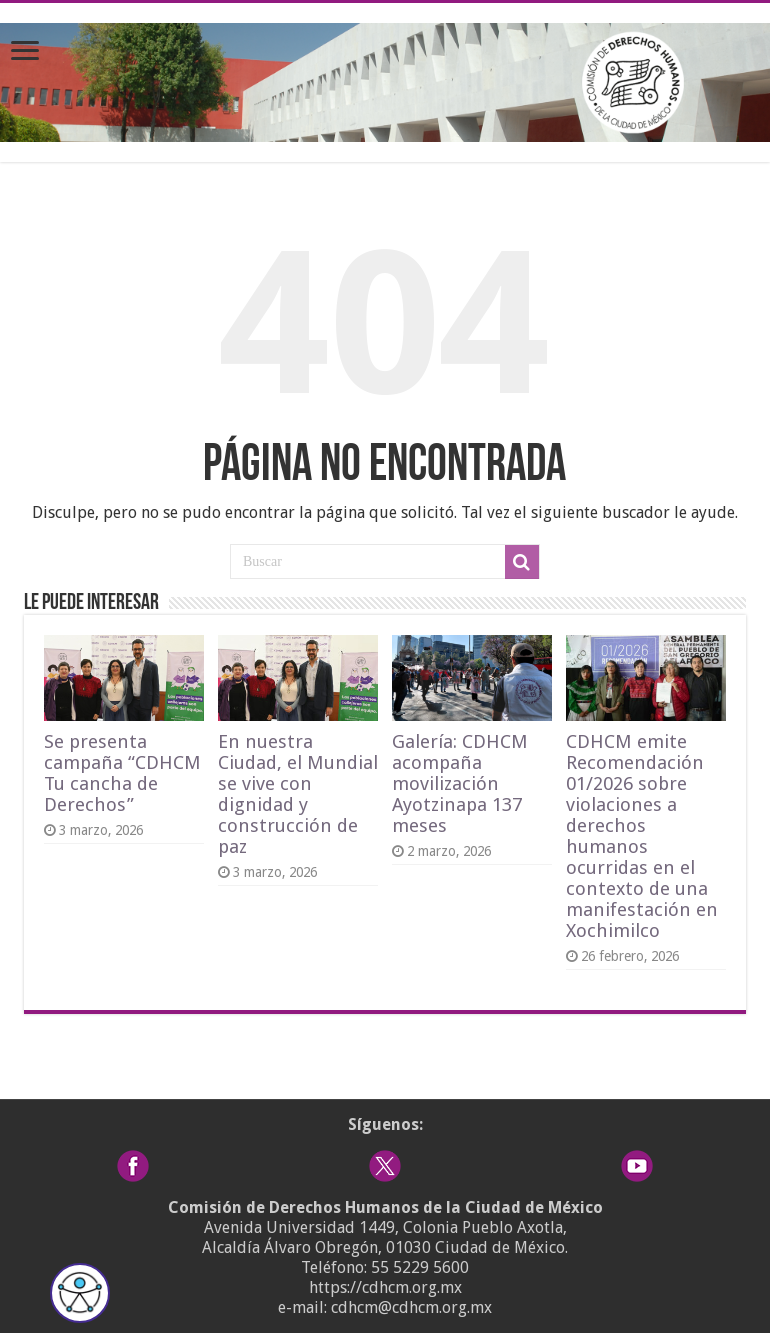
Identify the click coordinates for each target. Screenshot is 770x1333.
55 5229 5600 (420, 1267)
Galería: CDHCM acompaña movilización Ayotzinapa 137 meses (460, 783)
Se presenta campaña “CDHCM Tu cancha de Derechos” (122, 773)
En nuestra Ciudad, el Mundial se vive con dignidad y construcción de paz (298, 794)
